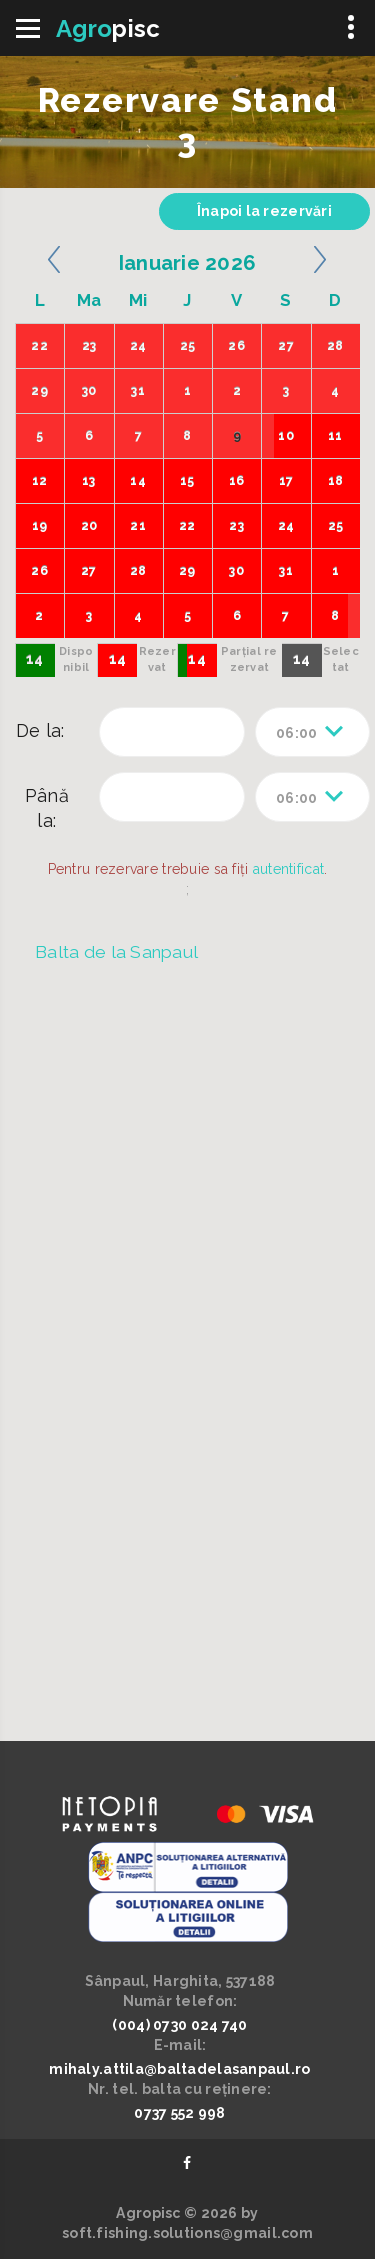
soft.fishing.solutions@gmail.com (187, 2233)
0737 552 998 (179, 2113)
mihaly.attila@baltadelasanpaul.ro (179, 2069)
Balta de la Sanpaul (116, 952)
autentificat (288, 869)
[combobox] (312, 732)
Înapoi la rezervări (264, 211)
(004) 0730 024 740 (179, 2025)
